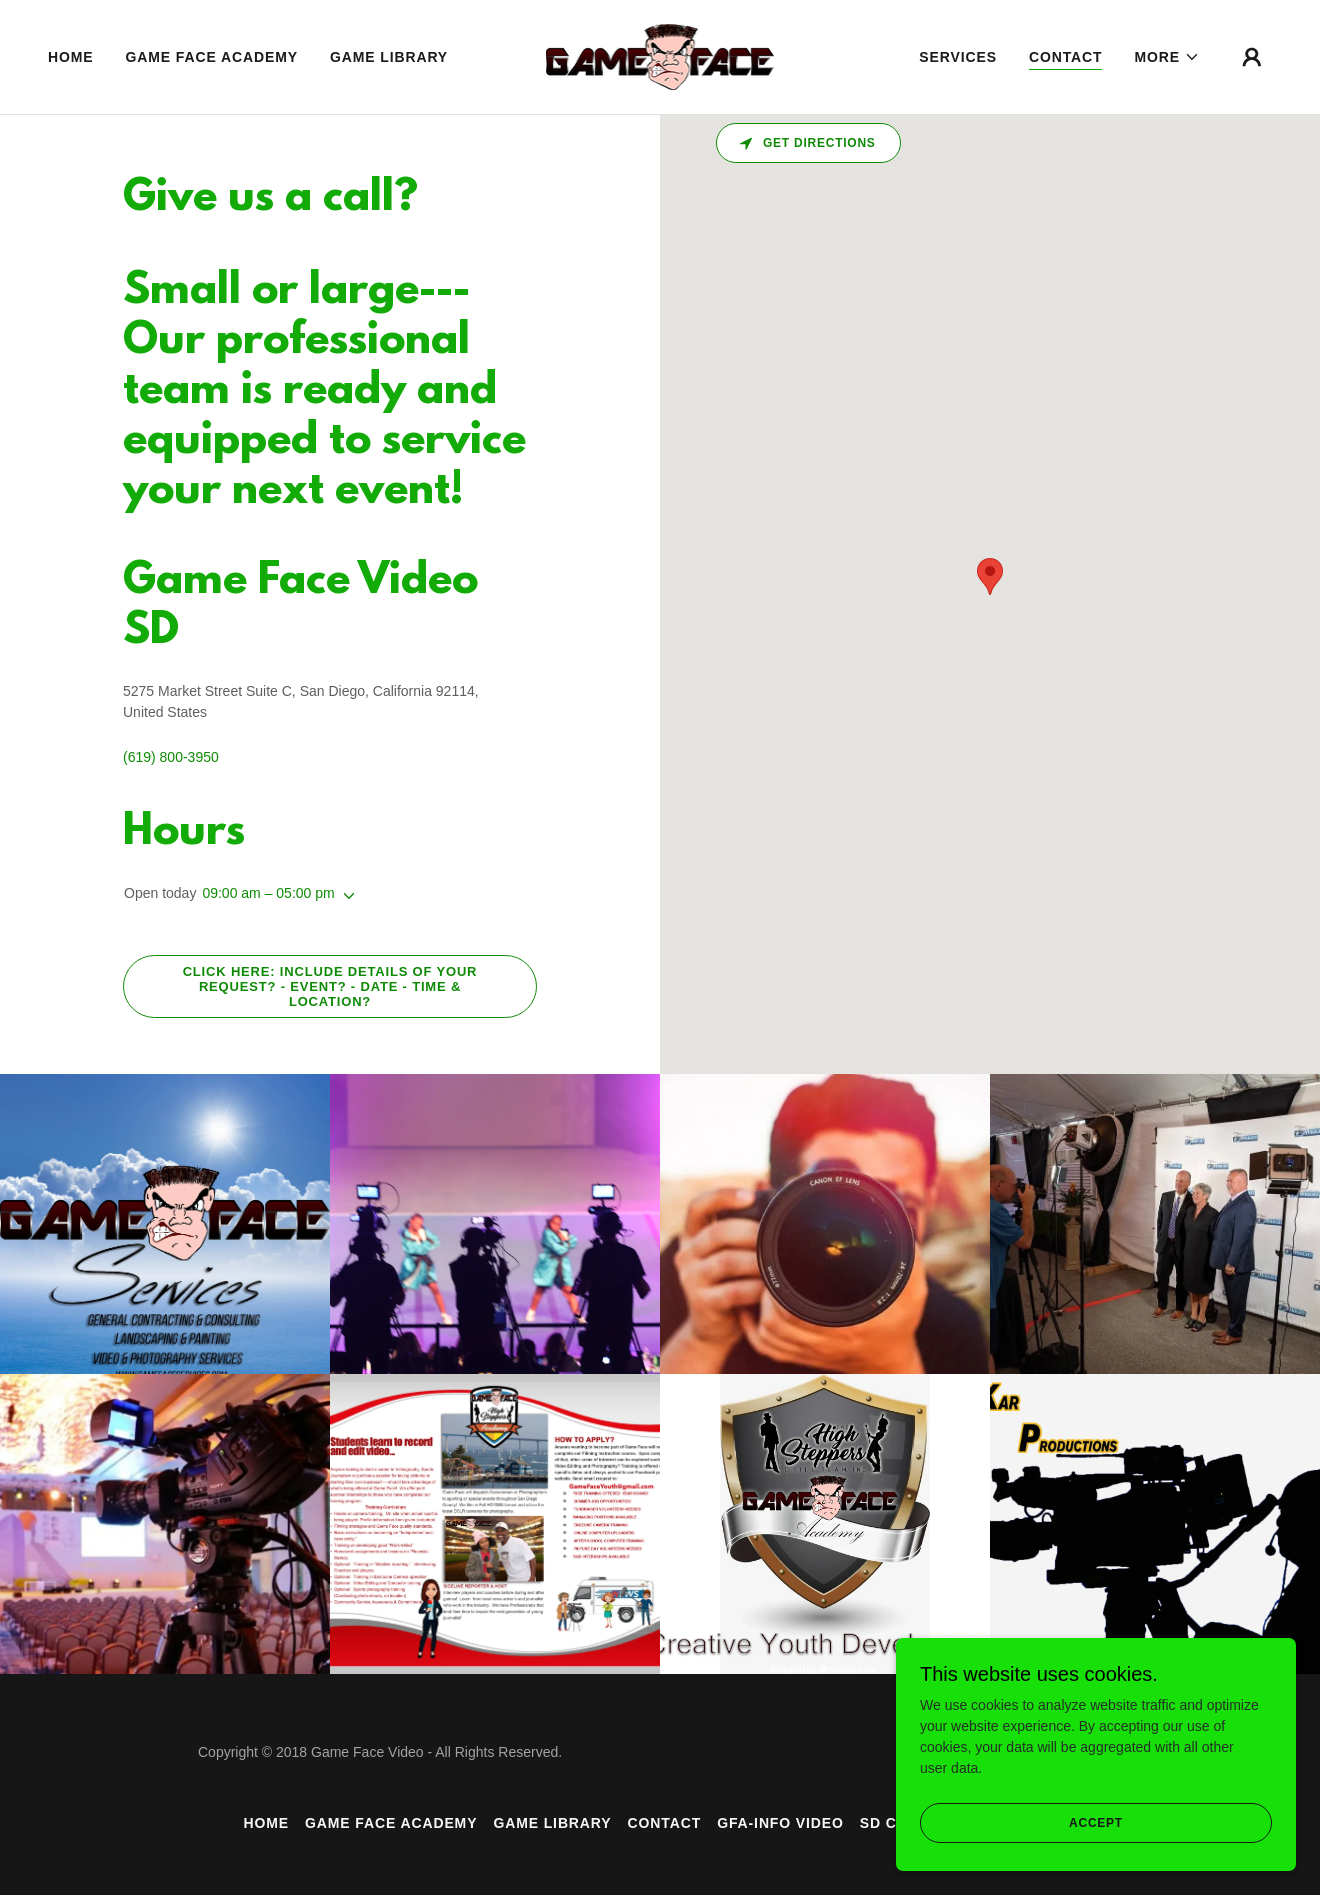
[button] (1167, 57)
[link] (660, 56)
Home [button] (266, 1823)
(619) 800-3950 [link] (171, 757)
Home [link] (71, 57)
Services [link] (958, 57)
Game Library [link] (389, 57)
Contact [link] (1066, 57)
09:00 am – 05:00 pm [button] (268, 893)
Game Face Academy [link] (212, 57)
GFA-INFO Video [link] (780, 1823)
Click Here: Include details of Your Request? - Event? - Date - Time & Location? (330, 986)
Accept (1096, 1823)
